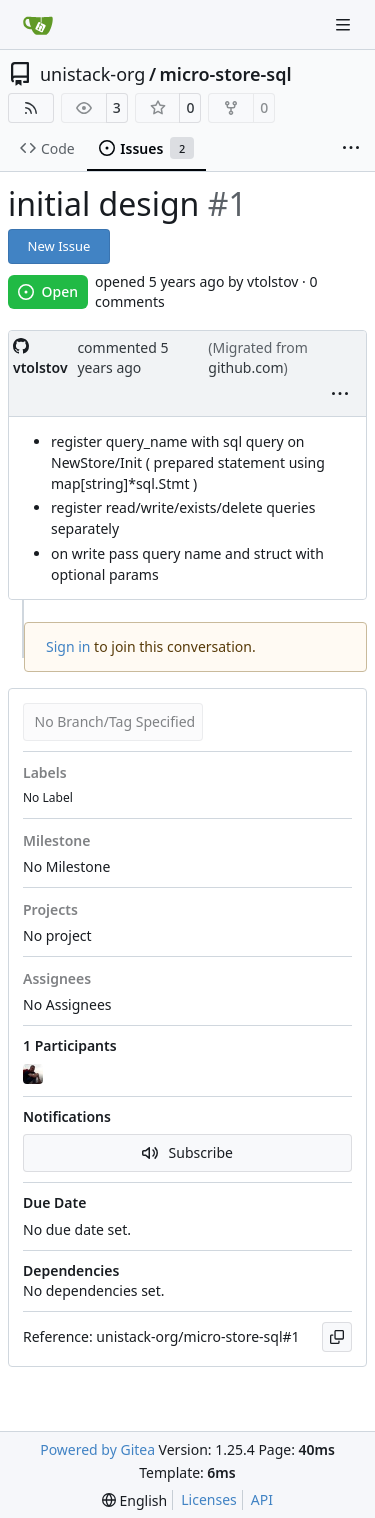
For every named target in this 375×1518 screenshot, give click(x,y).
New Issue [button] (59, 246)
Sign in (68, 646)
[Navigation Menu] (345, 24)
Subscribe (187, 1152)
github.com (245, 367)
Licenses (209, 1499)
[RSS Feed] (31, 108)
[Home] (38, 25)
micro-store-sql (226, 74)
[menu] (340, 395)
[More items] (351, 149)
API (262, 1499)
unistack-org (92, 74)
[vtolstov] (35, 1075)
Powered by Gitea (97, 1449)
